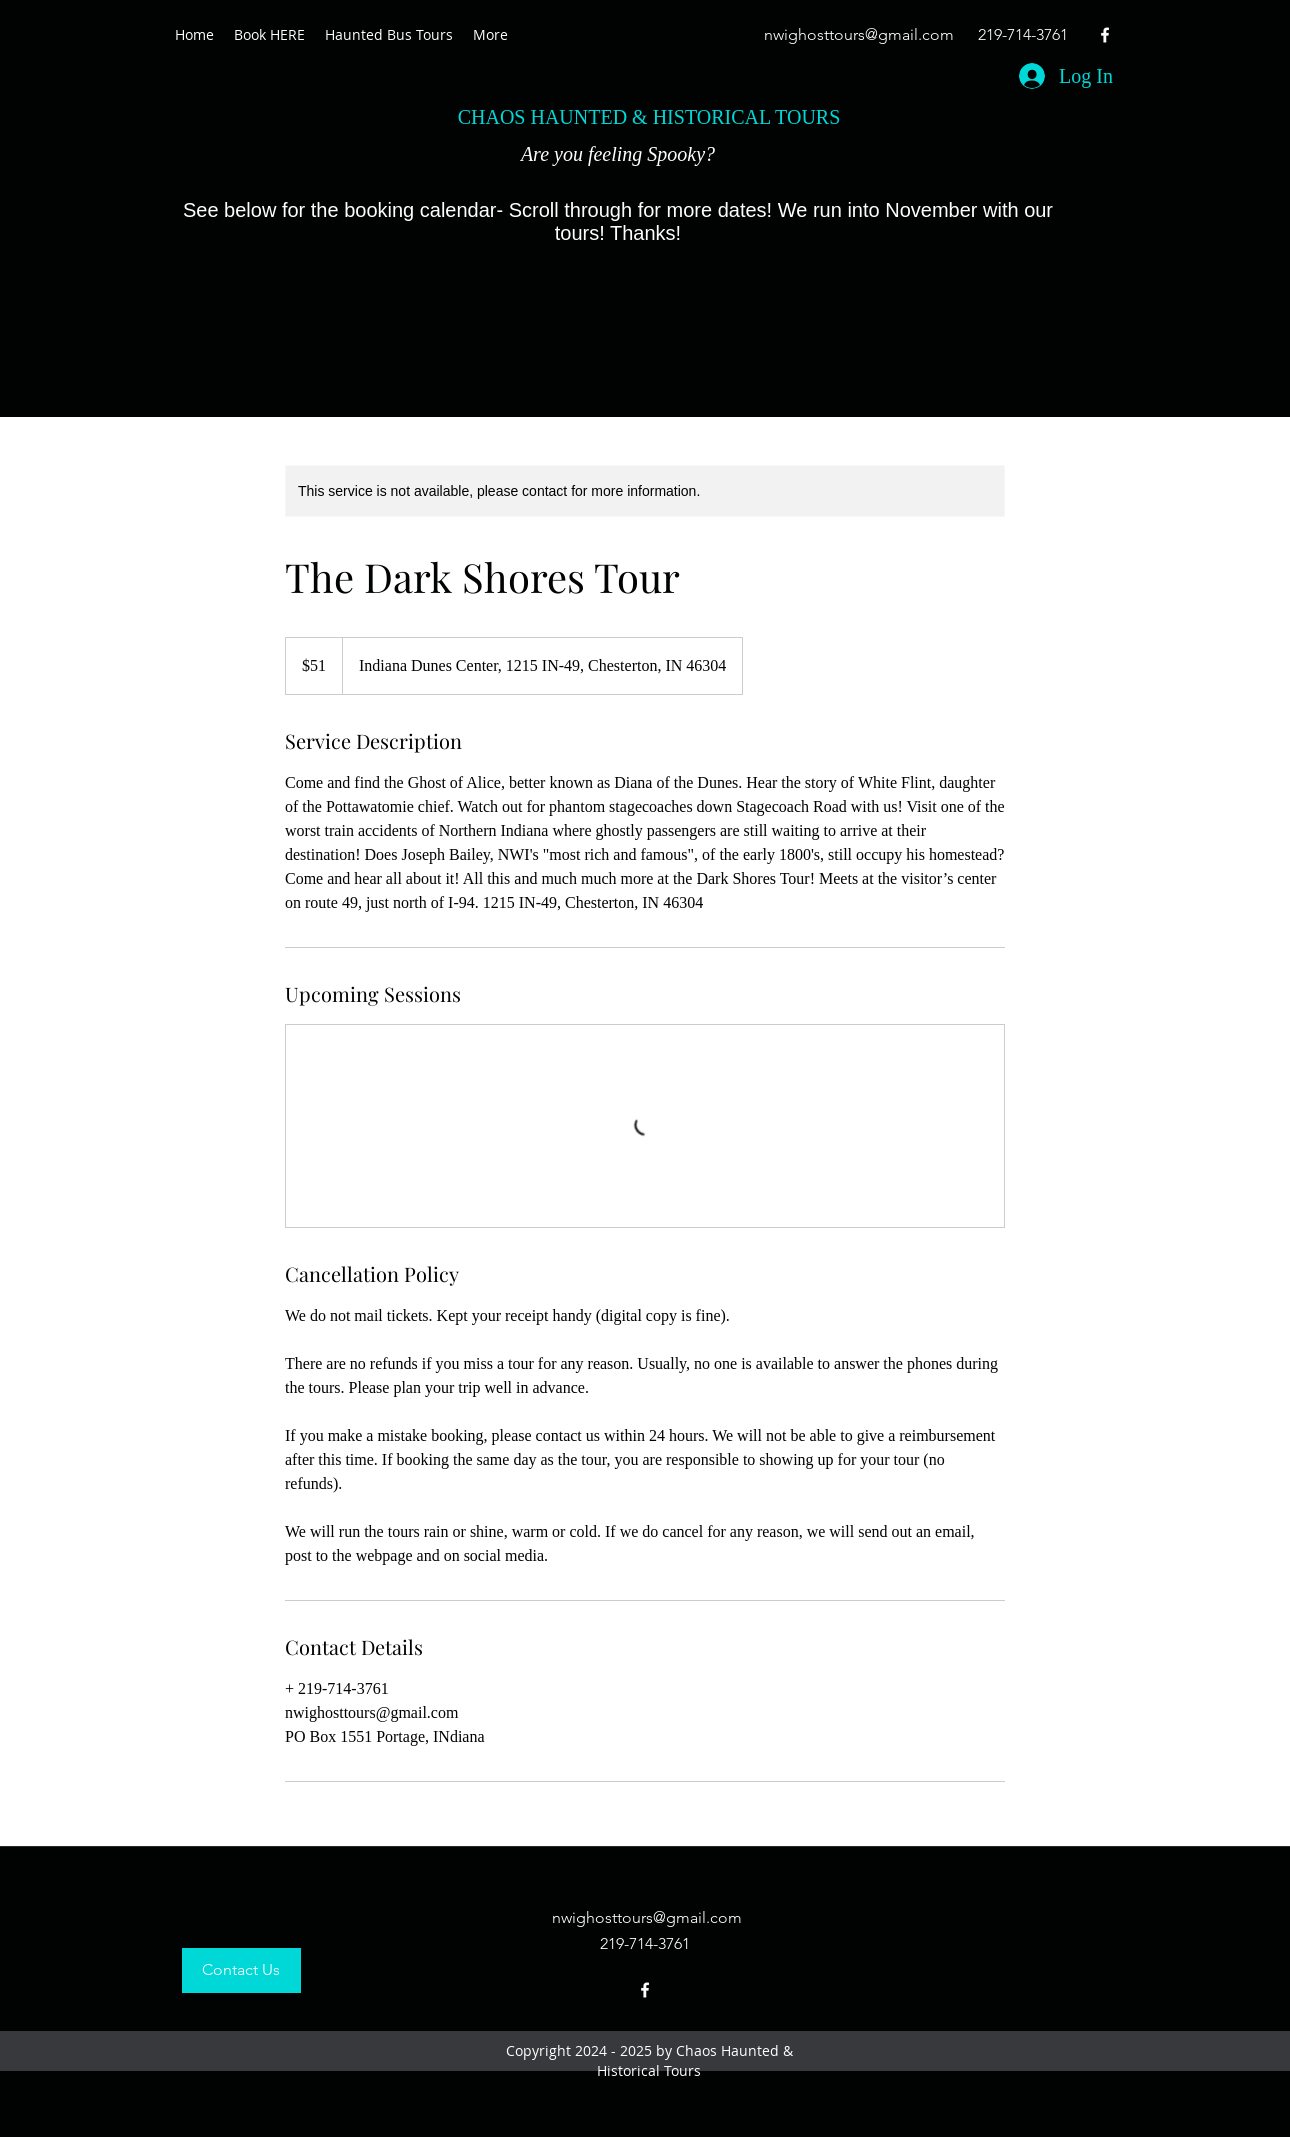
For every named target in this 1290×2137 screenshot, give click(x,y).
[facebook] (1105, 35)
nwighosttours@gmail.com (859, 34)
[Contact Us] (241, 1970)
